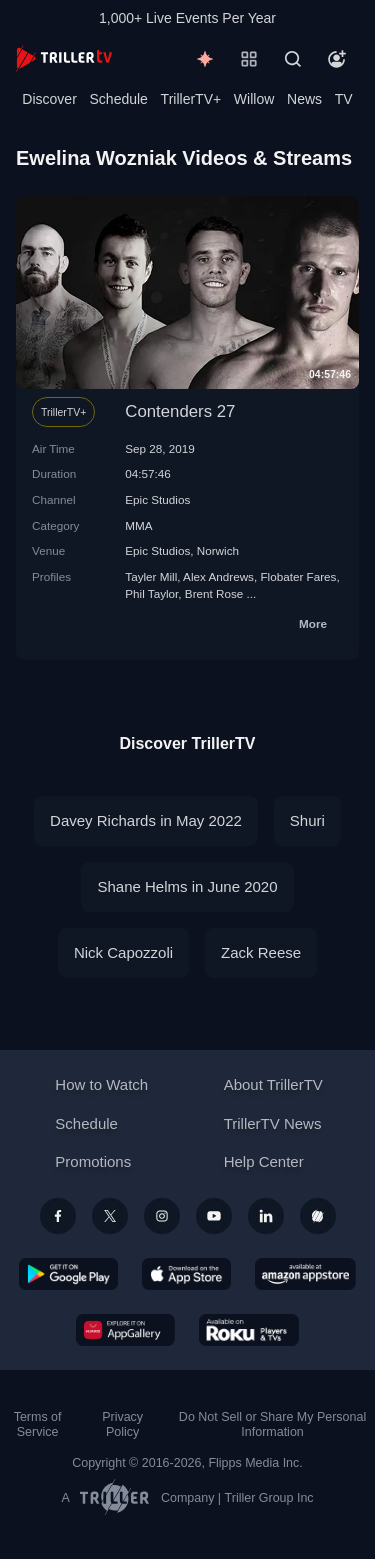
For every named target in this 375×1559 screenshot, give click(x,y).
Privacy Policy (122, 1424)
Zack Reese (261, 952)
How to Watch (101, 1084)
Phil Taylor (151, 593)
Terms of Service (38, 1424)
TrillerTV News (273, 1123)
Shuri (307, 820)
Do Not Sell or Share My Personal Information (272, 1424)
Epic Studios (157, 499)
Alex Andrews (218, 576)
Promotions (93, 1161)
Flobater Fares (298, 576)
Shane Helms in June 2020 (187, 886)
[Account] (337, 59)
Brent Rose (214, 593)
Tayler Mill (151, 576)
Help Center (264, 1161)
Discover (49, 99)
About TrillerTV (273, 1084)
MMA (138, 525)
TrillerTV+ (191, 99)
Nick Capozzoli (123, 952)
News (304, 99)
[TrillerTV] (64, 58)
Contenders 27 (180, 411)
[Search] (293, 59)
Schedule (119, 99)
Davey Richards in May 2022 (146, 820)
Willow (254, 99)
